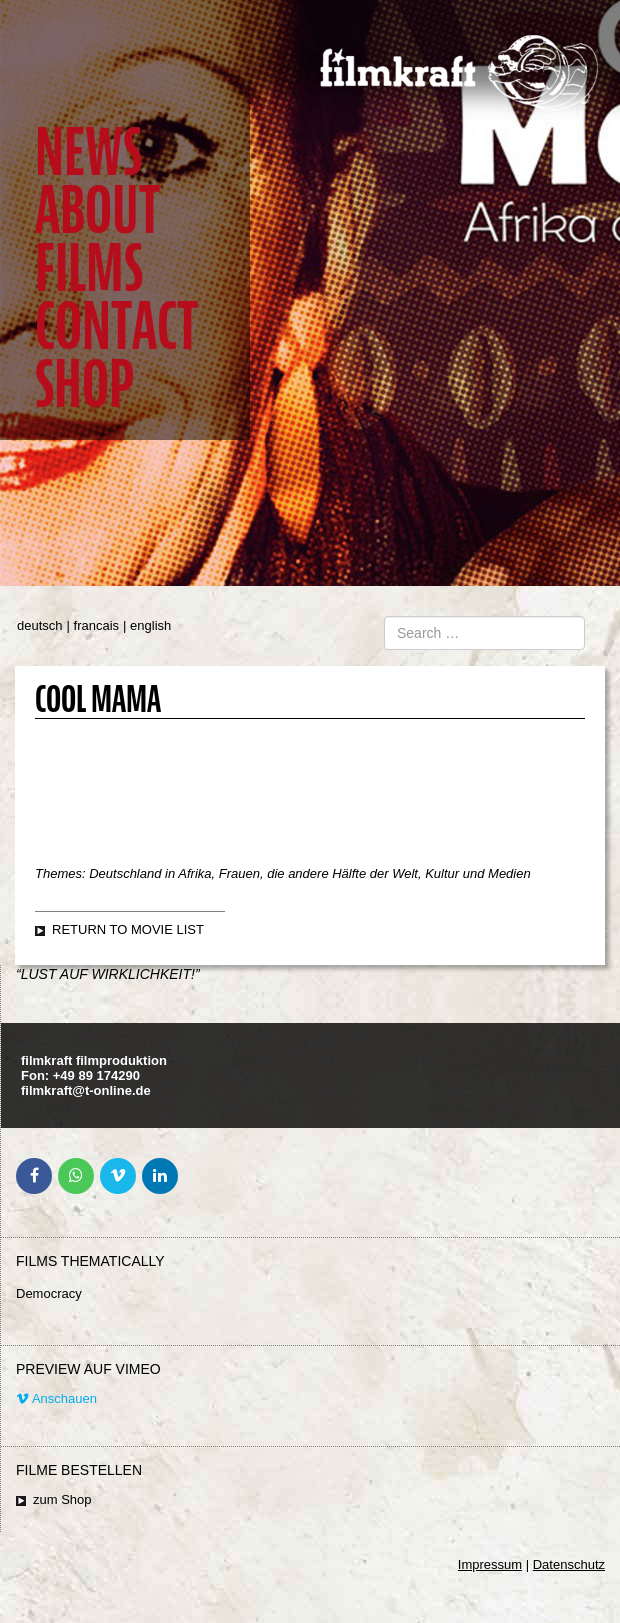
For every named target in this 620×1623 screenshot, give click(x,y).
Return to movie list (128, 929)
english (150, 625)
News (88, 152)
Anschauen (56, 1398)
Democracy (49, 1293)
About (97, 210)
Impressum (490, 1564)
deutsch (40, 625)
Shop (84, 384)
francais (97, 625)
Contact (116, 326)
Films (89, 268)
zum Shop (62, 1499)
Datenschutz (569, 1564)
